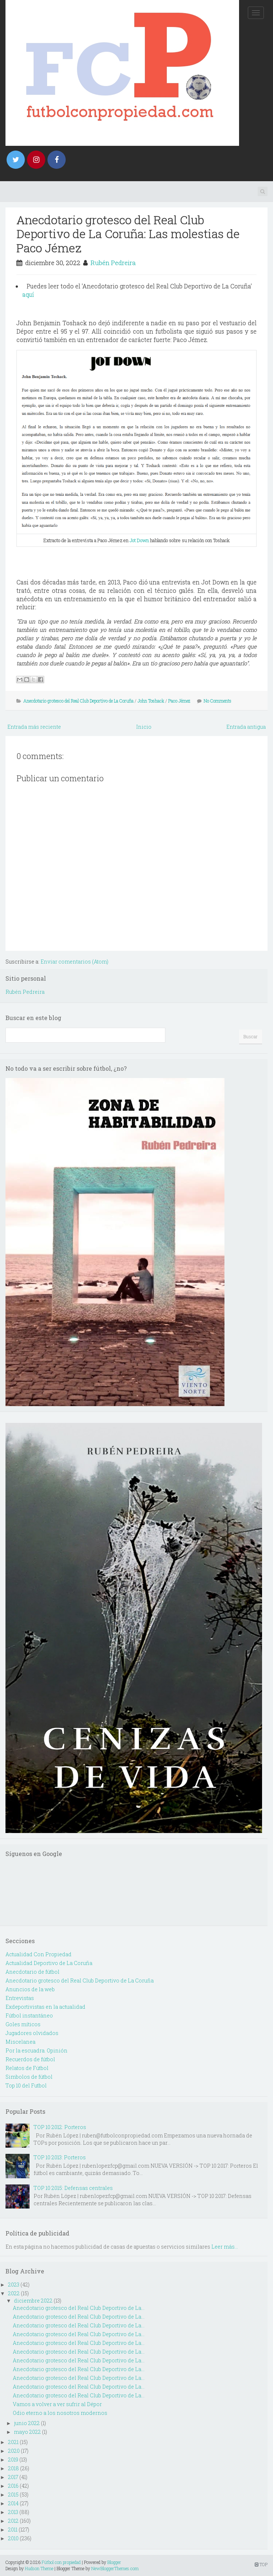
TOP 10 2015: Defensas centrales (73, 2187)
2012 (13, 2520)
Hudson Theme (39, 2568)
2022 (14, 2293)
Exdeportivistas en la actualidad (45, 2006)
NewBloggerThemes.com (115, 2568)
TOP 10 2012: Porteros (60, 2127)
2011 (13, 2529)
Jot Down (139, 540)
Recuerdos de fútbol (30, 2059)
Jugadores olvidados (31, 2033)
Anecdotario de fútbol (32, 1971)
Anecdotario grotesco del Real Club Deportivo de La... (79, 2307)
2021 (13, 2442)
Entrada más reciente (34, 726)
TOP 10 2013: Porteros (60, 2157)
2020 (14, 2450)
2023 (13, 2284)
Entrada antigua (246, 726)
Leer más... (224, 2246)
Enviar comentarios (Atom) (74, 961)
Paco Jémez (179, 701)
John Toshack (151, 701)
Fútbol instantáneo (29, 2015)
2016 (13, 2485)
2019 (13, 2459)
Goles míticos (23, 2024)
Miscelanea (20, 2041)
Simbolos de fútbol (29, 2076)
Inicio (143, 726)
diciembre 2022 (33, 2300)
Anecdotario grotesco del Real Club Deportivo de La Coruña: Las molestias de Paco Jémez (128, 234)
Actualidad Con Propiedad (38, 1954)
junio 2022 (27, 2423)
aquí (28, 294)
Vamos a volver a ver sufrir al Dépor (57, 2404)
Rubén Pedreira (113, 262)
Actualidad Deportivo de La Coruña (48, 1963)
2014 (13, 2503)
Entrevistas (19, 1998)
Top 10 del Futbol (26, 2085)
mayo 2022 (27, 2431)
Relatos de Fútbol (27, 2068)
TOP (261, 2564)
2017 (13, 2477)
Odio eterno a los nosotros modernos (60, 2412)
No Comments (217, 701)
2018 (13, 2468)
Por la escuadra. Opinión (36, 2050)
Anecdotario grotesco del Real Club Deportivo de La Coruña (78, 701)
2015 (13, 2494)
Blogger (114, 2562)
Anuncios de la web (30, 1989)
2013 (13, 2512)
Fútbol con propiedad (61, 2562)
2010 (13, 2538)
